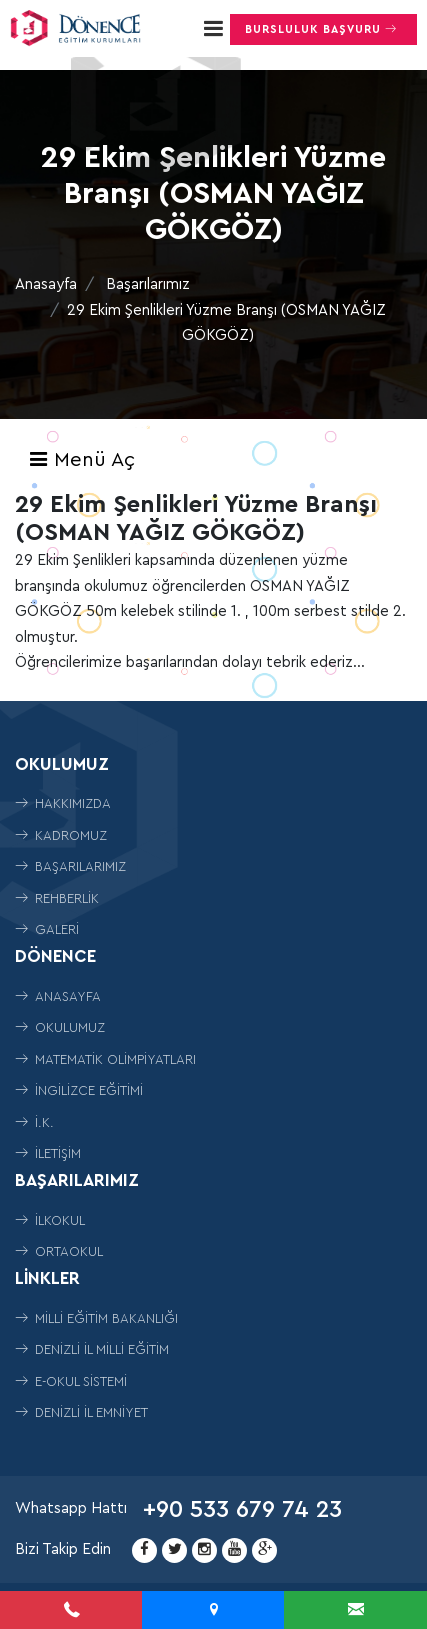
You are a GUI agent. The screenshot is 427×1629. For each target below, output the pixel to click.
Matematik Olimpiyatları (105, 1059)
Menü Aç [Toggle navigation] (81, 460)
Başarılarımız (148, 284)
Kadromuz (61, 835)
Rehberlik (57, 898)
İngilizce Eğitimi (79, 1090)
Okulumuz (60, 1027)
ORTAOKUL (59, 1251)
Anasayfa (46, 284)
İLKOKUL (50, 1220)
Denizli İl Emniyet (81, 1412)
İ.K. (34, 1122)
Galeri (47, 929)
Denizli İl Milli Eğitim (92, 1349)
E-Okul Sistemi (71, 1381)
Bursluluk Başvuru (323, 29)
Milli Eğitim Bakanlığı (96, 1318)
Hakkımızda (63, 803)
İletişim (48, 1153)
